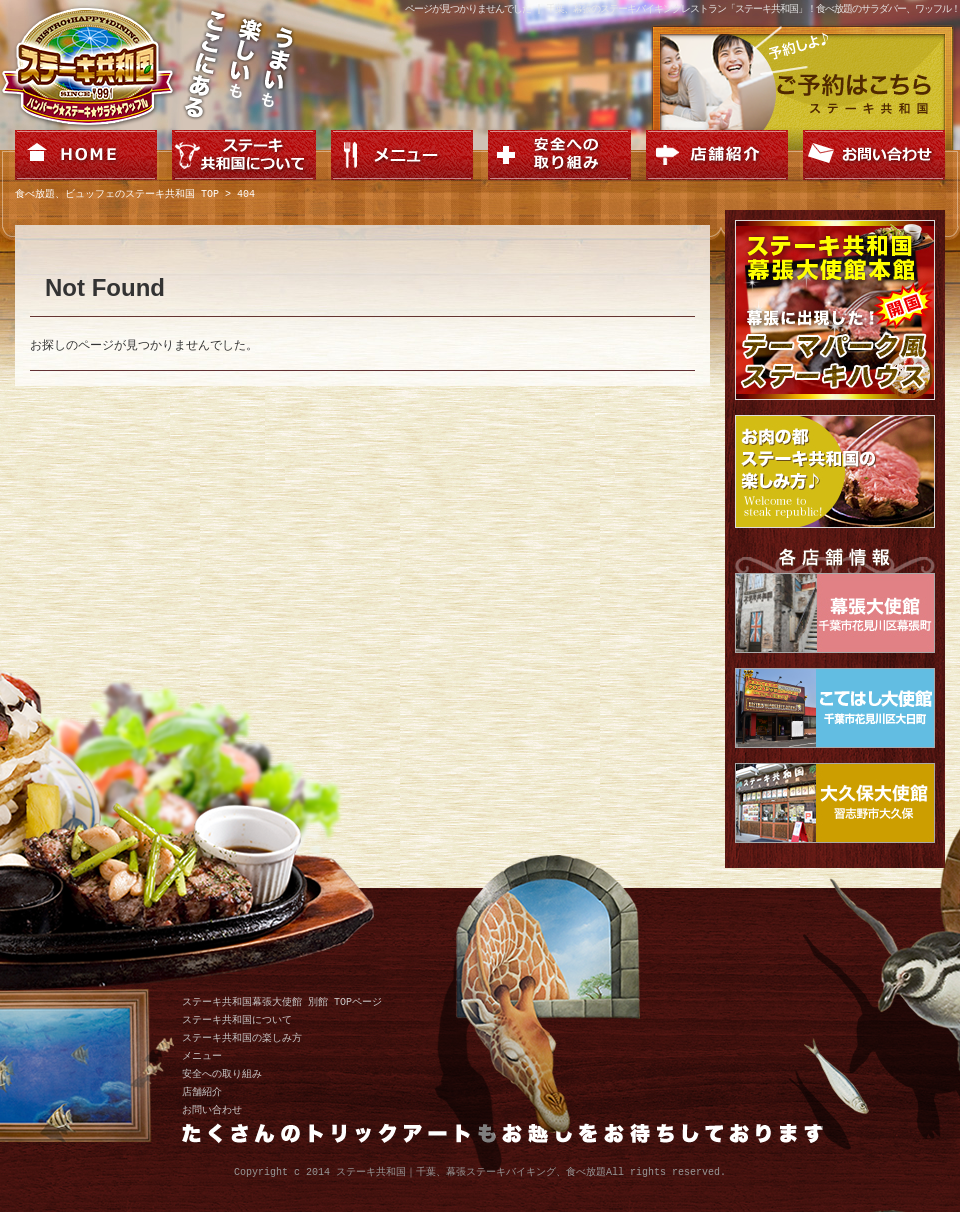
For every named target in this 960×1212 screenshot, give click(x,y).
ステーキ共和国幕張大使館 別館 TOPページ (282, 1002)
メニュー (202, 1056)
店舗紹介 (202, 1092)
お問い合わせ (212, 1110)
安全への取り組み (222, 1074)
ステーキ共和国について (237, 1020)
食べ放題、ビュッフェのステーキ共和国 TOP (117, 195)
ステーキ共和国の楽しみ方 (242, 1038)
